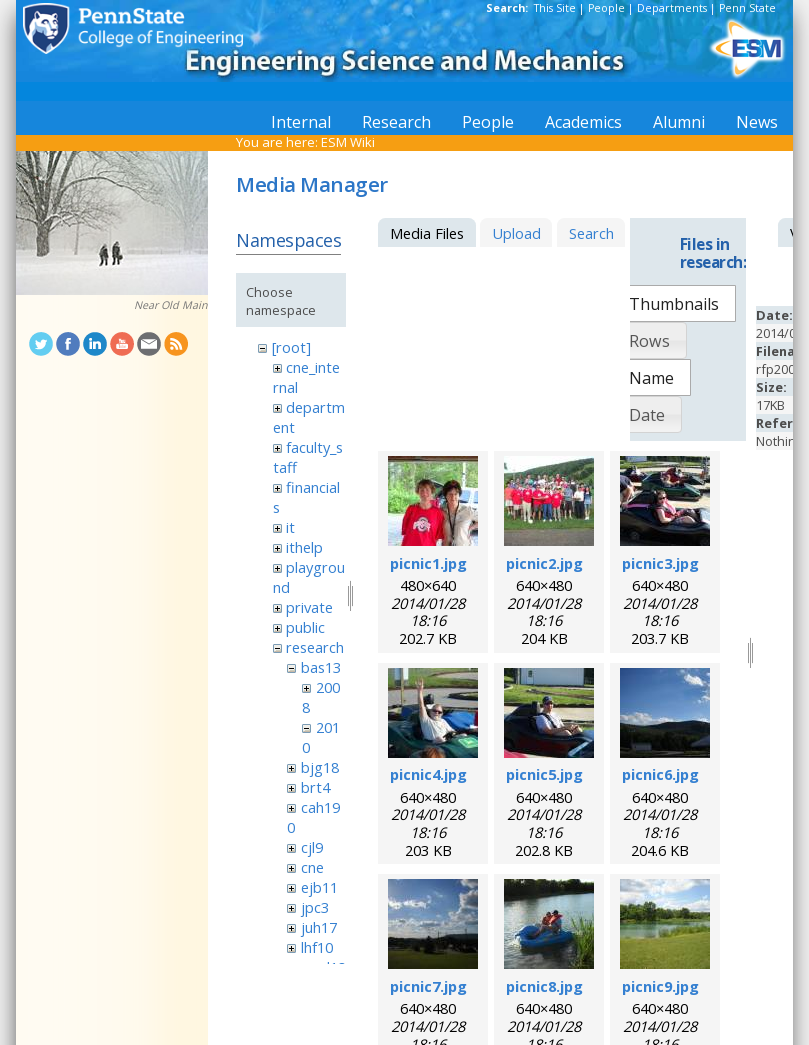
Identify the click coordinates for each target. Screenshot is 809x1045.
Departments (672, 8)
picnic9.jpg (660, 986)
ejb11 (319, 887)
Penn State (747, 8)
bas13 (321, 667)
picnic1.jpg (428, 563)
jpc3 (315, 907)
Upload (516, 233)
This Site (555, 8)
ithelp (304, 547)
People (606, 8)
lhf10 (317, 947)
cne (312, 867)
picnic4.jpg (428, 774)
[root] (291, 347)
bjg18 (320, 767)
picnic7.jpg (428, 986)
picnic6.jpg (660, 774)
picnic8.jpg (544, 986)
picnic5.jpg (544, 774)
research (315, 647)
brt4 (315, 787)
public (305, 627)
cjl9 (312, 847)
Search (591, 233)
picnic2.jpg (544, 563)
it (290, 527)
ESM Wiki (348, 142)
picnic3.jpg (660, 563)
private (309, 607)
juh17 (319, 927)
